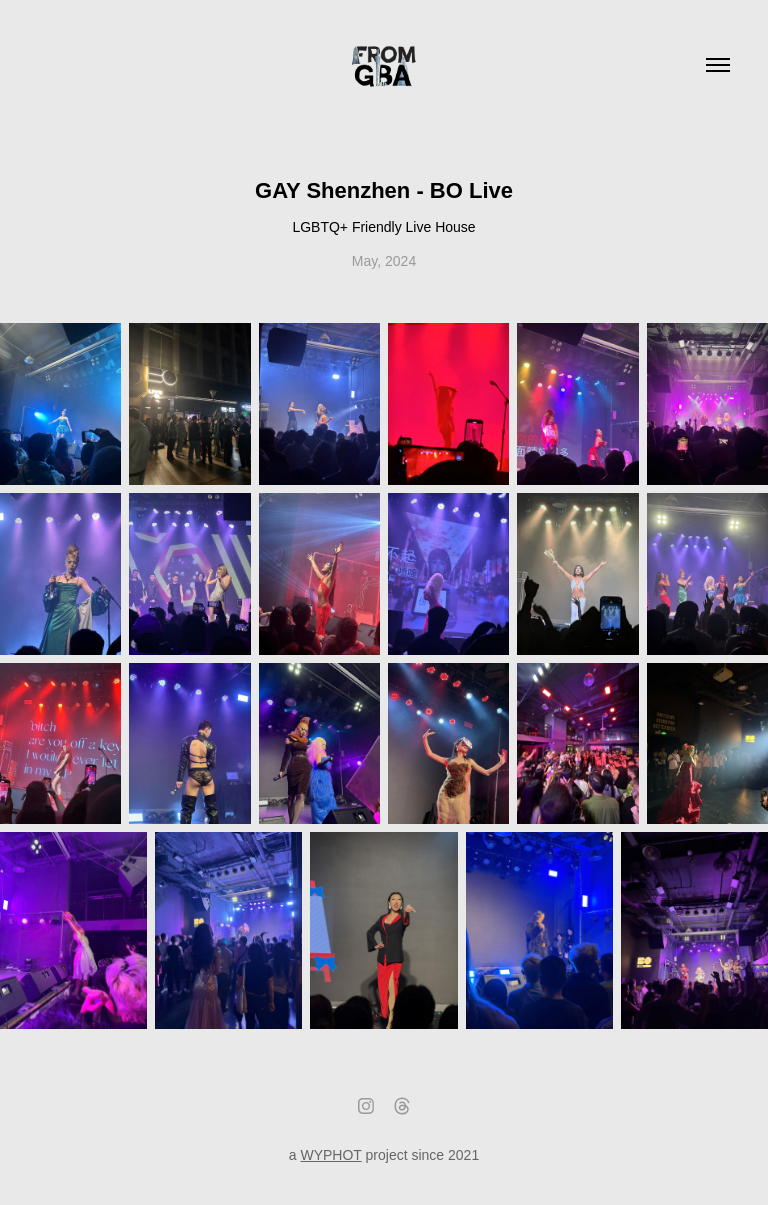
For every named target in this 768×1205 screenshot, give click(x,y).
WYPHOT (330, 1155)
